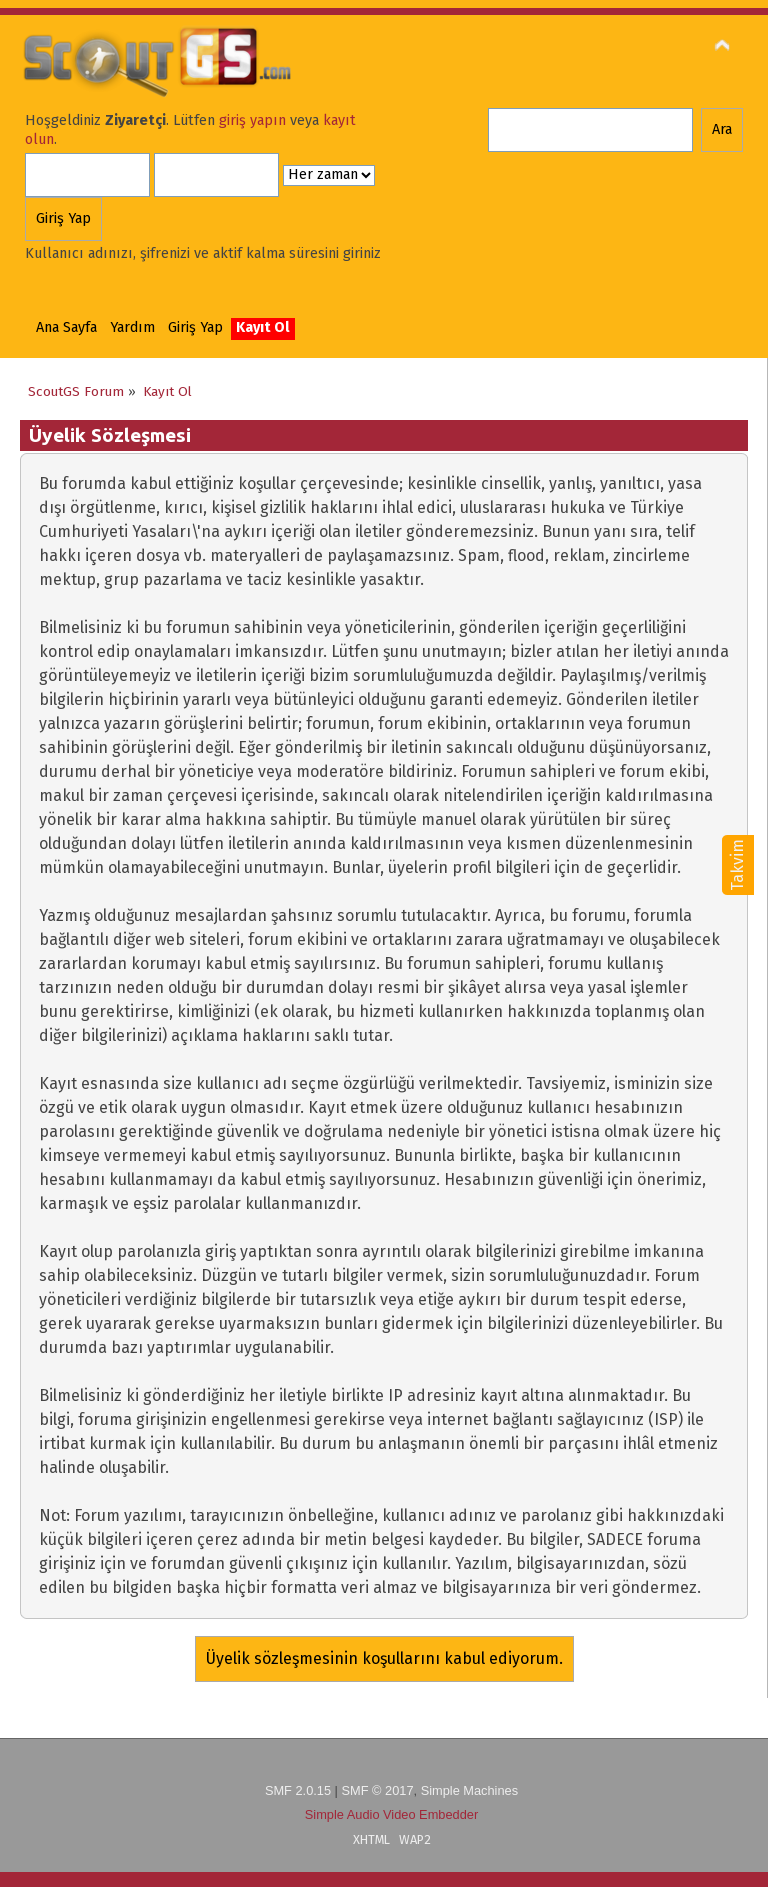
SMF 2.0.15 (298, 1790)
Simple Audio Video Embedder (391, 1814)
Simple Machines (469, 1790)
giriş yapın (252, 120)
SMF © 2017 (377, 1790)
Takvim (737, 865)
